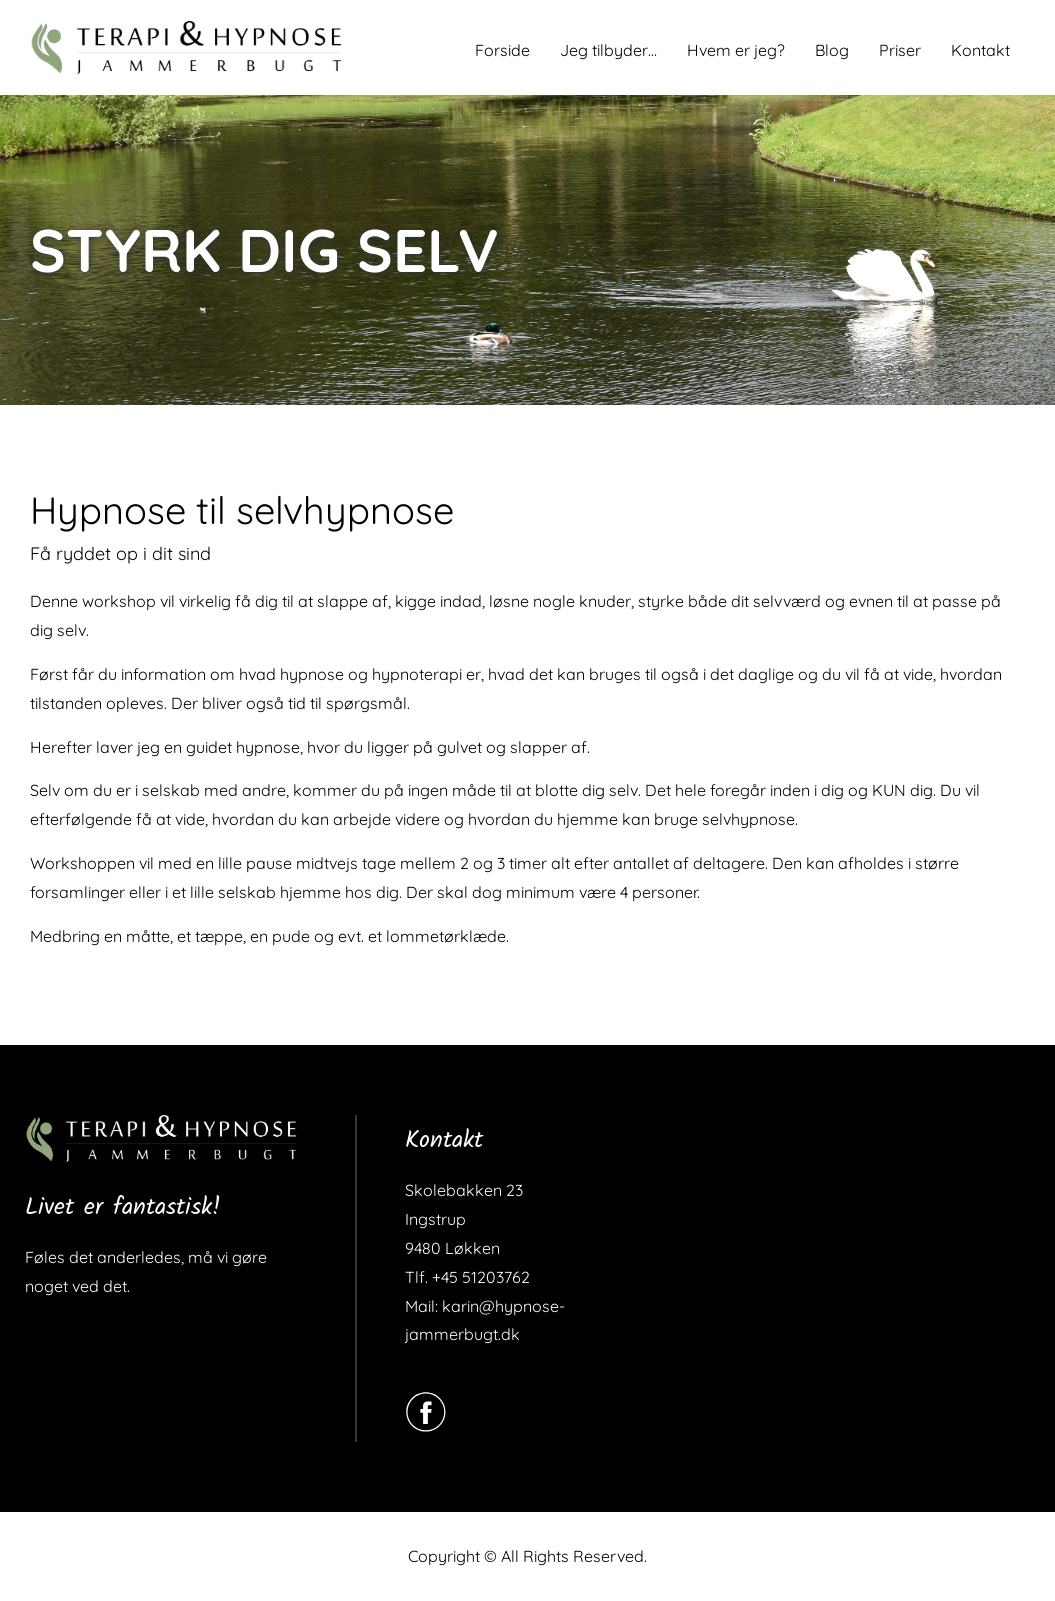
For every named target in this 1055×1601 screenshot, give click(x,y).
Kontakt (980, 50)
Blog (832, 50)
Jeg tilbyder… (608, 50)
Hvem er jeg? (736, 50)
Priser (900, 50)
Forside (502, 50)
